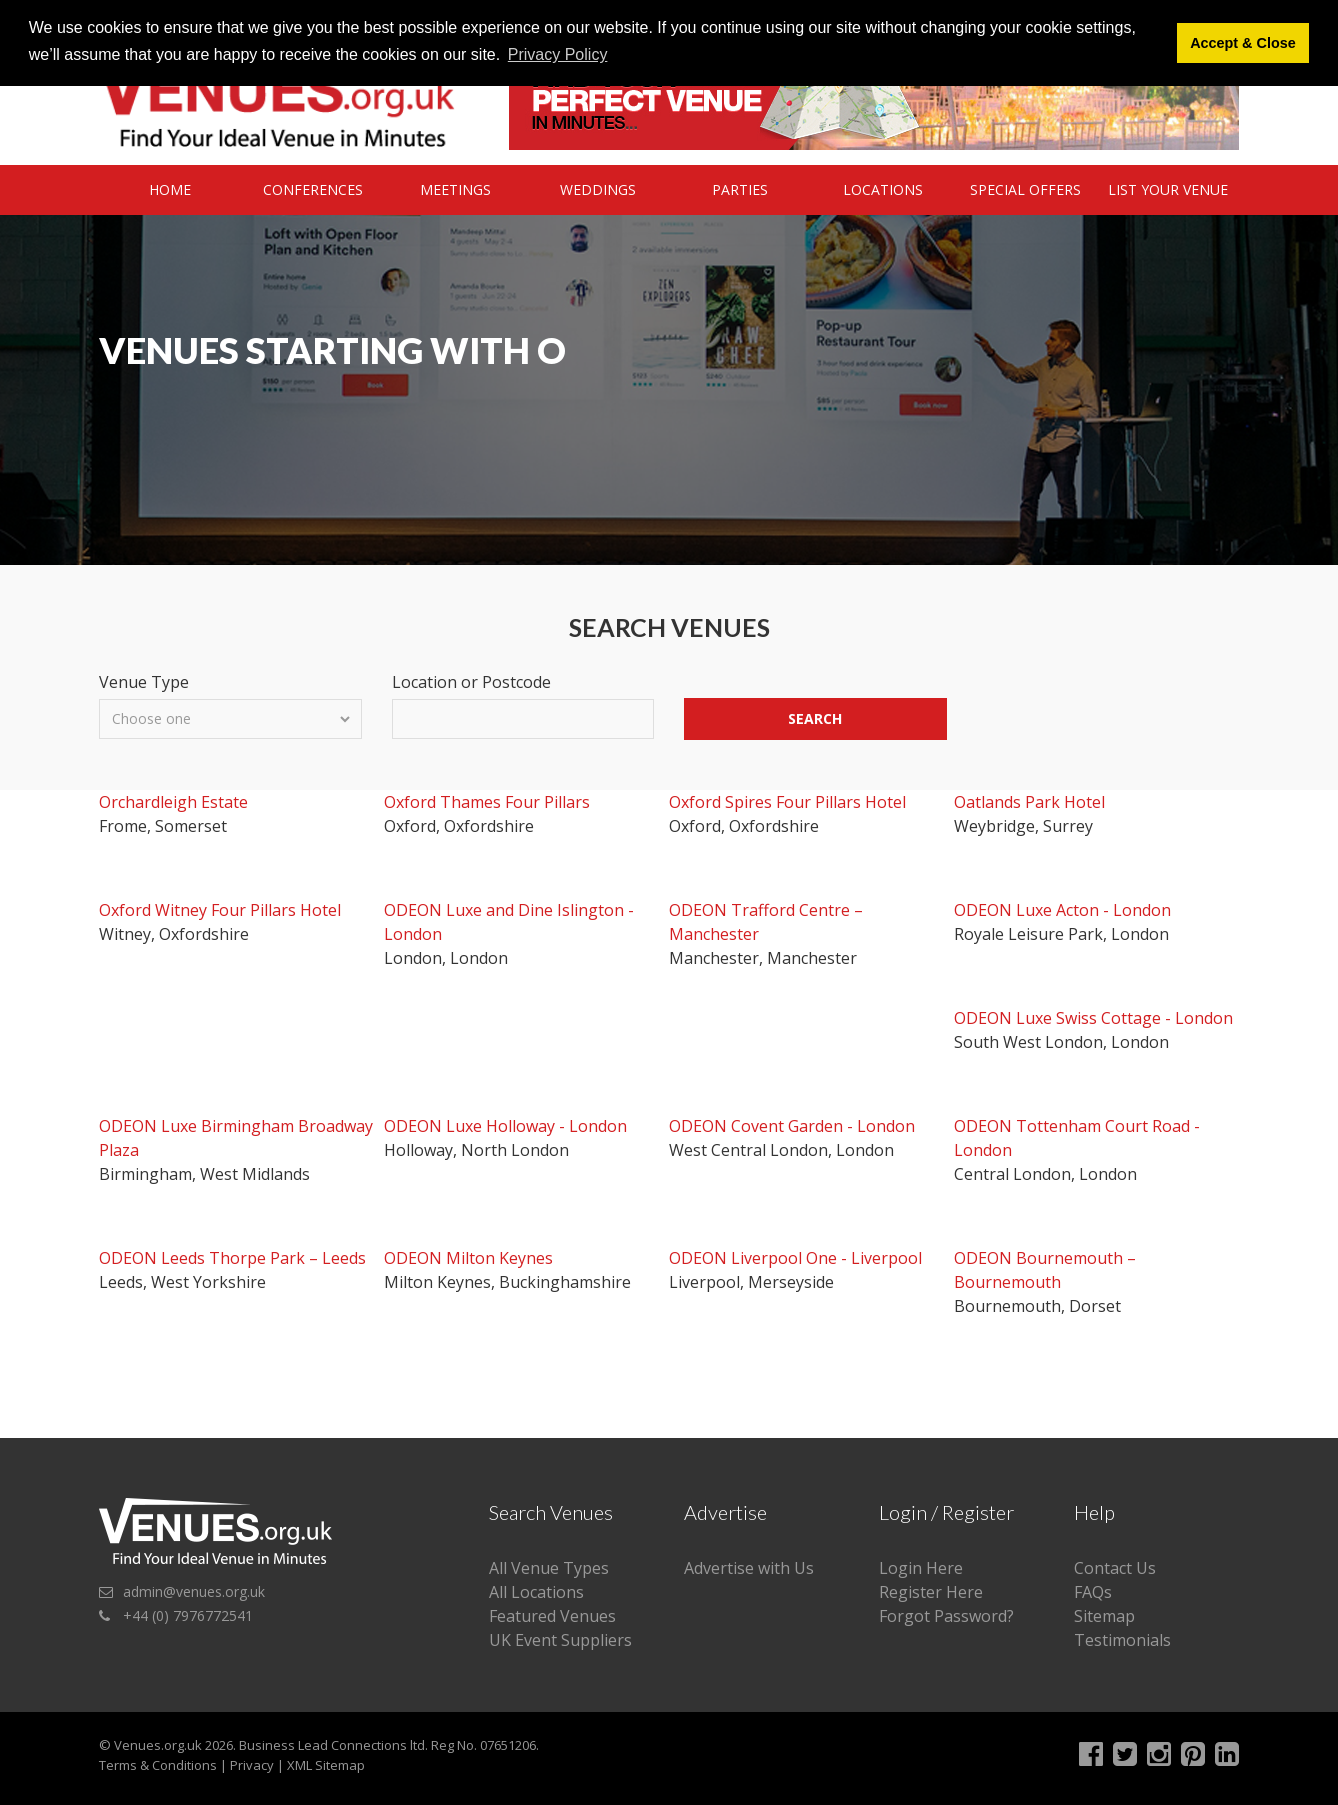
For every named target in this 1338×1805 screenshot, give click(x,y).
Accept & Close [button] (1243, 43)
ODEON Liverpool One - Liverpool (795, 1258)
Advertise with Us (749, 1568)
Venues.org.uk (158, 1745)
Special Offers (1025, 189)
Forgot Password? (946, 1616)
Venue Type (144, 682)
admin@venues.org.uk (194, 1591)
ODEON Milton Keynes (468, 1258)
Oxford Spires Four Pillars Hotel (787, 802)
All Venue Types (549, 1568)
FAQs (1093, 1592)
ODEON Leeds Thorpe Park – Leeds (232, 1258)
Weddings (598, 189)
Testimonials (1122, 1640)
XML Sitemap (326, 1765)
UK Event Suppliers (560, 1640)
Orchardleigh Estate (173, 802)
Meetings (455, 189)
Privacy (252, 1765)
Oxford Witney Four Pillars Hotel (220, 910)
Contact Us (1115, 1568)
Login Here (921, 1568)
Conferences (313, 189)
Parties (740, 189)
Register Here (931, 1592)
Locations (883, 189)
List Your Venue (1168, 189)
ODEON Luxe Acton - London (1062, 910)
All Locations (536, 1592)
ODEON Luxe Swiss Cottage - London (1093, 1018)
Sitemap (1104, 1616)
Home (170, 189)
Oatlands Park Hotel (1029, 802)
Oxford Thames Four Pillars (487, 802)
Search (815, 718)
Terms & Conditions (158, 1765)
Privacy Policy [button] (558, 54)
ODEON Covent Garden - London (792, 1126)
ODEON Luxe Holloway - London (505, 1126)
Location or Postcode (471, 682)
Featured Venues (552, 1616)
